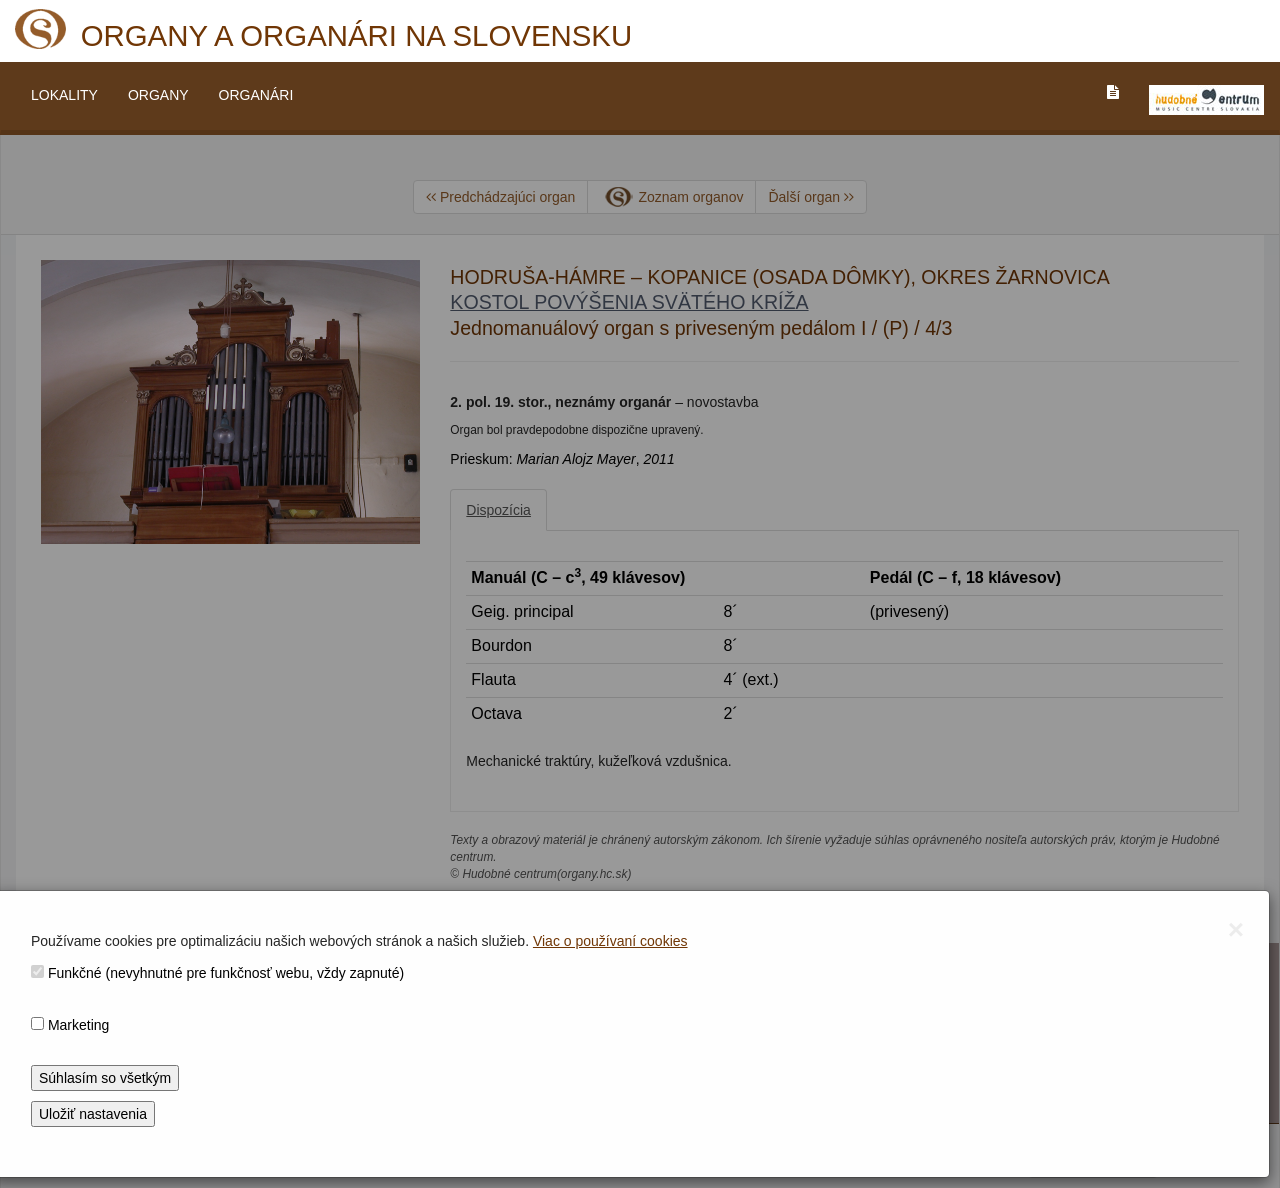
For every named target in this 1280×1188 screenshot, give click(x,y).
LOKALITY (64, 95)
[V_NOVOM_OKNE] (1206, 100)
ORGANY (158, 95)
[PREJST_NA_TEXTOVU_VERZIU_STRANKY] (1113, 92)
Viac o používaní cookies (610, 941)
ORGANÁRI (256, 95)
